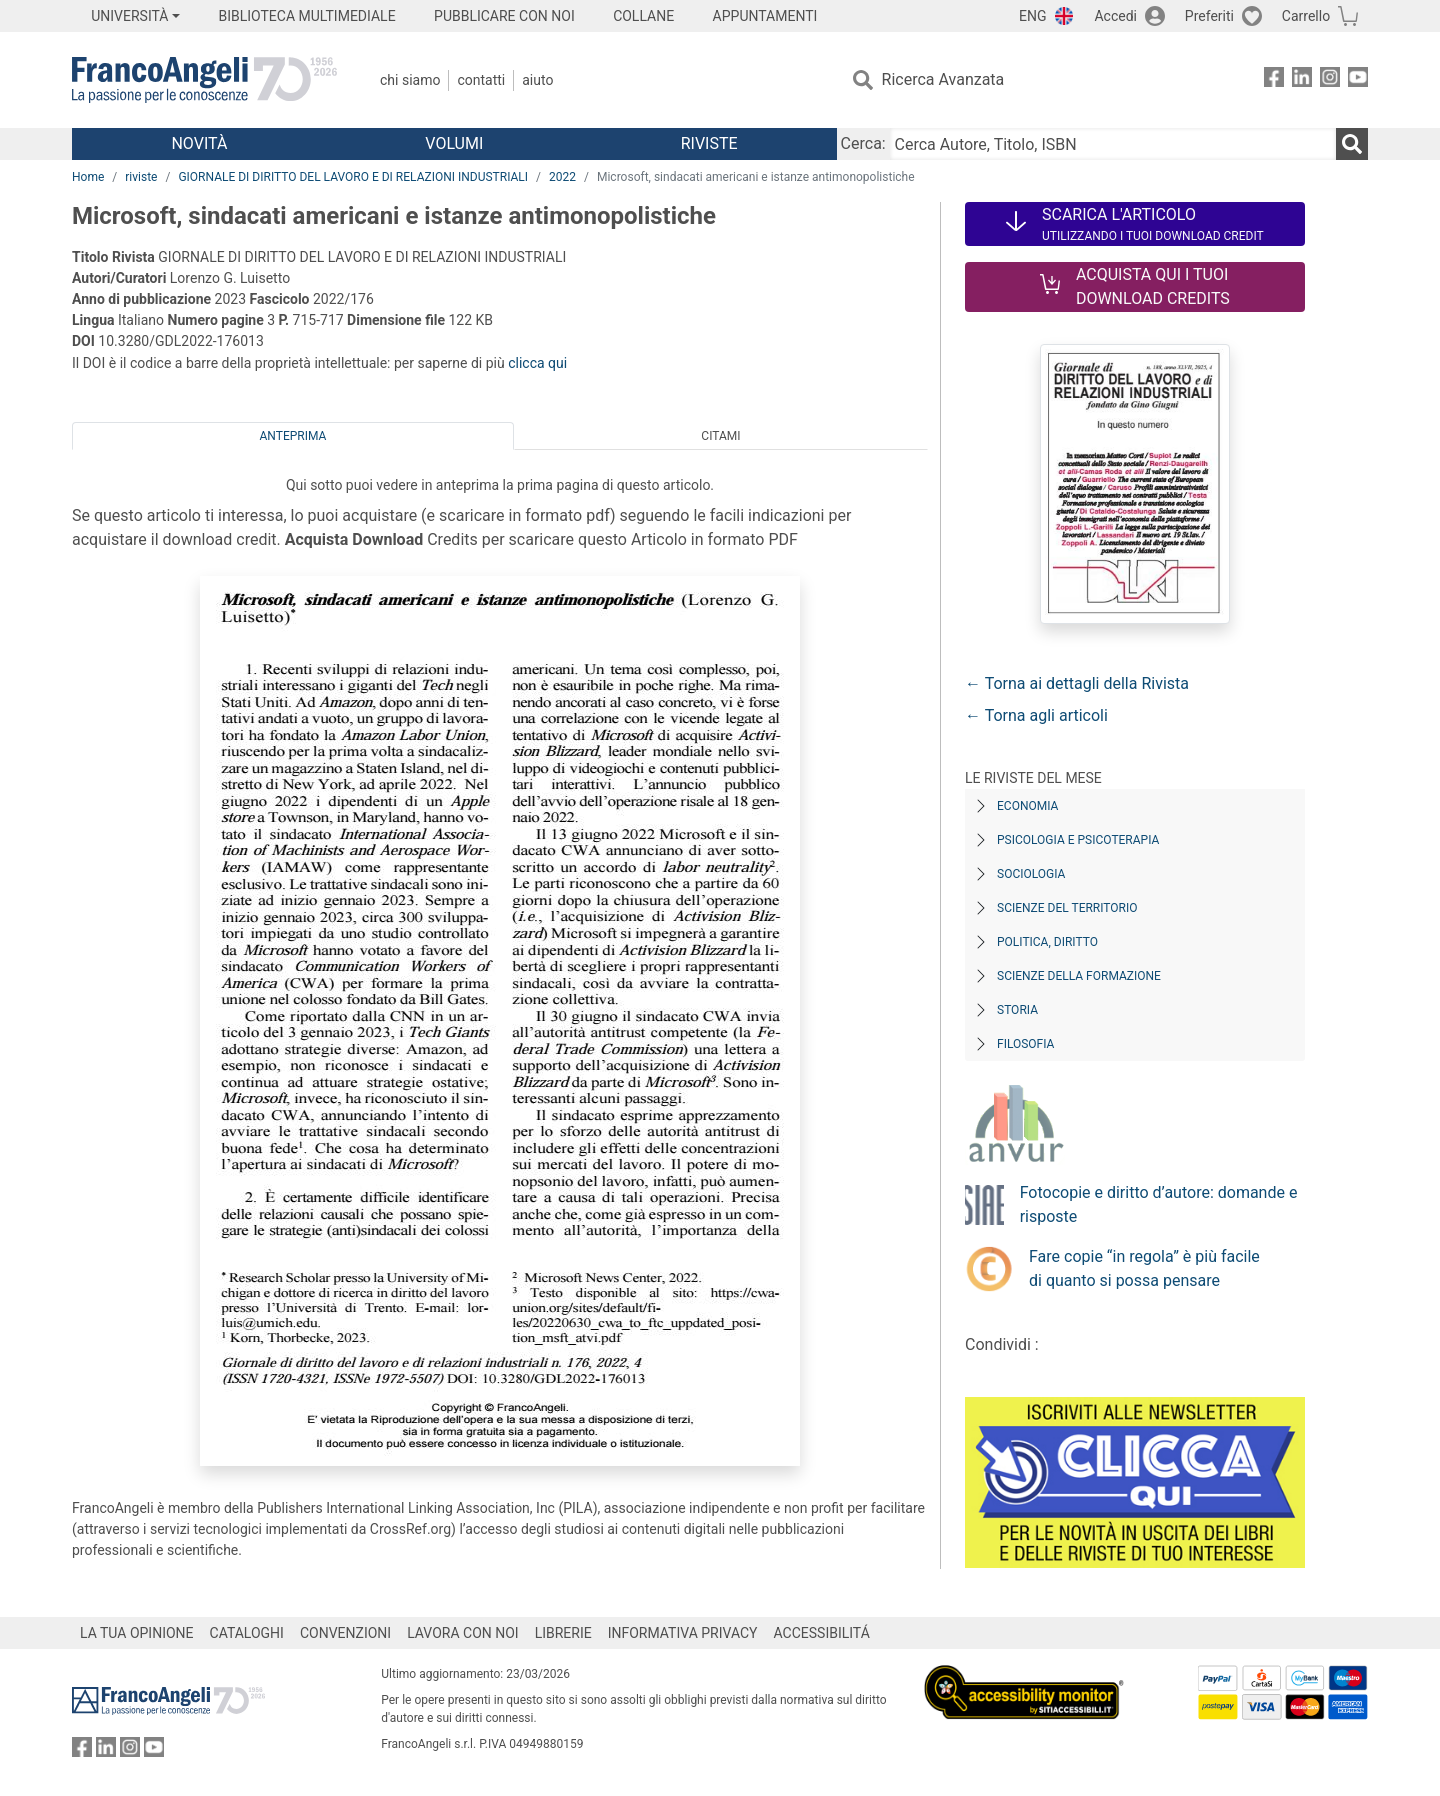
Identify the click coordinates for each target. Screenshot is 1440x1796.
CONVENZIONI (345, 1633)
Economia (1027, 806)
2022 (562, 177)
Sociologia (1031, 874)
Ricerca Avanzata (943, 79)
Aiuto (537, 80)
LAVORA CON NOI (463, 1633)
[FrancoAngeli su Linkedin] (1302, 80)
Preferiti (1209, 16)
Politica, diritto (1047, 942)
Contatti (481, 80)
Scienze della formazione (1079, 976)
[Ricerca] (1352, 144)
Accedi (1115, 16)
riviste (141, 177)
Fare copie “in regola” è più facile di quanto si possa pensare (1144, 1268)
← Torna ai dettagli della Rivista (1077, 683)
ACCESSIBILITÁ (822, 1633)
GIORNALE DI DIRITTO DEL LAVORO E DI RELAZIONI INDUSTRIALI (353, 177)
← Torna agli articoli (1036, 715)
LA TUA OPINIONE (137, 1633)
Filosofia (1025, 1044)
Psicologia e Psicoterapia (1078, 840)
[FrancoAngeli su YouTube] (1358, 80)
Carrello (1306, 16)
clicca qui (537, 363)
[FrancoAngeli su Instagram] (1330, 80)
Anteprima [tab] (293, 436)
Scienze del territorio (1067, 908)
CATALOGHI (247, 1633)
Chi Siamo (410, 80)
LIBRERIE (563, 1633)
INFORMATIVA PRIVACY (683, 1633)
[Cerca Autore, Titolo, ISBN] (1113, 144)
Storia (1017, 1010)
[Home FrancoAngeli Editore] (204, 80)
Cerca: (863, 143)
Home (88, 177)
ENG (1032, 16)
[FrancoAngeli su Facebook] (1274, 80)
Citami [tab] (720, 436)
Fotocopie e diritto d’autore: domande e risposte (1159, 1204)
